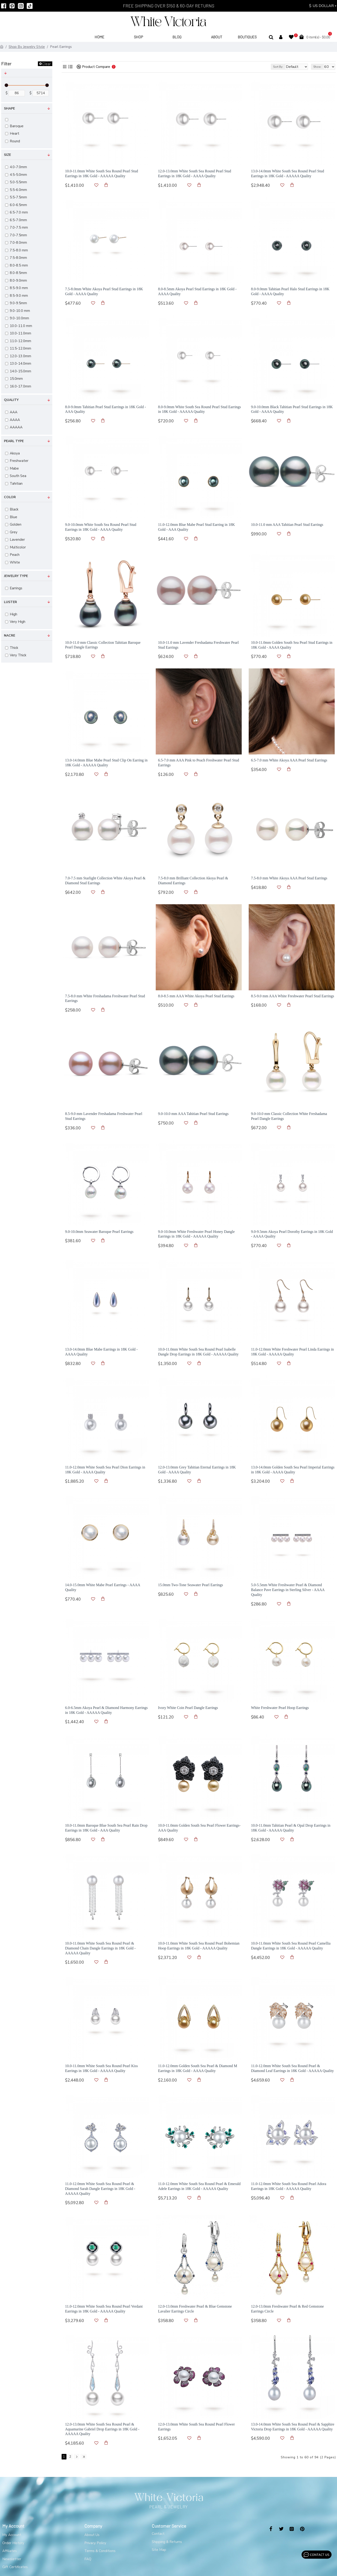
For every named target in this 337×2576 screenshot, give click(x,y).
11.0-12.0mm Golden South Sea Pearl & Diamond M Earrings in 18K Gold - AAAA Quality (197, 2068)
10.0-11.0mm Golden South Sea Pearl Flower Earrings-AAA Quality (199, 1828)
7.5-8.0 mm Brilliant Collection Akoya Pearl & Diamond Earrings (193, 880)
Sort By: (275, 67)
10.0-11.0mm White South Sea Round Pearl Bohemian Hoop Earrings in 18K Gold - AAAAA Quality (198, 1945)
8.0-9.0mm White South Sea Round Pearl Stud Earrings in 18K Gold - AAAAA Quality (199, 409)
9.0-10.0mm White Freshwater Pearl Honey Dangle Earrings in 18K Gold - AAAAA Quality (196, 1234)
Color (10, 497)
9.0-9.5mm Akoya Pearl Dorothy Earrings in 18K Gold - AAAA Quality (292, 1234)
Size (7, 155)
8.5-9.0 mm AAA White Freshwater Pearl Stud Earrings (292, 996)
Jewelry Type (16, 576)
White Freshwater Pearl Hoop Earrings (280, 1708)
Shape (9, 108)
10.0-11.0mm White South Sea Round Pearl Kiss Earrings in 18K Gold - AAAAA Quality (101, 2068)
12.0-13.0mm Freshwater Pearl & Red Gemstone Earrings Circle (287, 2309)
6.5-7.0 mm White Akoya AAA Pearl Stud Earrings (289, 760)
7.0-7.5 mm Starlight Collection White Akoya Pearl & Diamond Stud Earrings (105, 880)
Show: (319, 67)
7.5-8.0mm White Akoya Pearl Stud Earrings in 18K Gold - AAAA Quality (104, 291)
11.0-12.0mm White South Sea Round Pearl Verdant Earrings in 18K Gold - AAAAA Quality (104, 2309)
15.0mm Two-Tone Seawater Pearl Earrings (190, 1585)
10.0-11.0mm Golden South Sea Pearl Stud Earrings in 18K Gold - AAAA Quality (291, 645)
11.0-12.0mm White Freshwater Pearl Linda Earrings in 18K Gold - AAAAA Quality (292, 1351)
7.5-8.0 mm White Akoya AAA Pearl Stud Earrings (289, 878)
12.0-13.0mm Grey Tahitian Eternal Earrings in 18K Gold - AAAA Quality (197, 1469)
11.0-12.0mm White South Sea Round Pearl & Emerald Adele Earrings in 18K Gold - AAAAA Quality (199, 2186)
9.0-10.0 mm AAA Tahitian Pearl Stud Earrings (193, 1114)
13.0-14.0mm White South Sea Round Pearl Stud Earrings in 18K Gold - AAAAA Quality (287, 173)
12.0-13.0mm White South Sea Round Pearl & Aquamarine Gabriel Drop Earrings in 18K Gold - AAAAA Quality (102, 2429)
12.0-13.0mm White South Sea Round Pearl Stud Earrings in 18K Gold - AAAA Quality (194, 173)
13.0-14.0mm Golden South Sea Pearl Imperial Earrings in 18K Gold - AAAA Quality (292, 1469)
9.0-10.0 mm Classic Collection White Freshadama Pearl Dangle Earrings (289, 1116)
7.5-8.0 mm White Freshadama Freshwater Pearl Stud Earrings (105, 998)
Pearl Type (14, 441)
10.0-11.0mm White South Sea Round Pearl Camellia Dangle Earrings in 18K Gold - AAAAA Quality (290, 1945)
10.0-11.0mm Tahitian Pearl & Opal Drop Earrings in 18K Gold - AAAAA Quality (290, 1828)
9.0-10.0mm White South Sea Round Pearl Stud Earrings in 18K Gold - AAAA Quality (100, 527)
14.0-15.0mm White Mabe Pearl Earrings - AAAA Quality (102, 1587)
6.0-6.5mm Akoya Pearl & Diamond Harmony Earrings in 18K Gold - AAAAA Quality (106, 1710)
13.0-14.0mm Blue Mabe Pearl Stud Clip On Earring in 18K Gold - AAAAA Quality (106, 762)
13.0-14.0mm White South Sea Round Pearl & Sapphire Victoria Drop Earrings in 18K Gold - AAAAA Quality (292, 2426)
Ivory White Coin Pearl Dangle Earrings (188, 1708)
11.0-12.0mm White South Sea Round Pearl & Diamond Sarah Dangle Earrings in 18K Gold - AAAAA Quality (100, 2189)
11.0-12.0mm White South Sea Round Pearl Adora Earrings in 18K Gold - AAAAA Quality (288, 2186)
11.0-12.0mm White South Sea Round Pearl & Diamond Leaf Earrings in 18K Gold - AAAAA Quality (292, 2068)
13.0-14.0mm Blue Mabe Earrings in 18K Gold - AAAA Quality (101, 1351)
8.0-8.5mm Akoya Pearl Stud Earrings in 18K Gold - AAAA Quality (197, 291)
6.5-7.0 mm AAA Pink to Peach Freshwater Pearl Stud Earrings (198, 762)
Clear (46, 63)
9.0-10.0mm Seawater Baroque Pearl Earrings (99, 1232)
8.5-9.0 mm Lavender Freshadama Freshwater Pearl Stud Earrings (103, 1116)
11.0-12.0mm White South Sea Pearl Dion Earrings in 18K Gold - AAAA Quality (105, 1469)
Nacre (9, 635)
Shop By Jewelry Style (27, 46)
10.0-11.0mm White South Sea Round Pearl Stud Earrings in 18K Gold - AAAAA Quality (101, 173)
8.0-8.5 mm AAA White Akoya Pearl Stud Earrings (196, 996)
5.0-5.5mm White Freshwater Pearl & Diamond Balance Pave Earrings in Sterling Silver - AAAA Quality (287, 1590)
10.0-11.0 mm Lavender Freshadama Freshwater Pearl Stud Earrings (198, 645)
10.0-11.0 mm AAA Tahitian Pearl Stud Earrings (287, 525)
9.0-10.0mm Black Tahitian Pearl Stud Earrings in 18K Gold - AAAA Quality (292, 409)
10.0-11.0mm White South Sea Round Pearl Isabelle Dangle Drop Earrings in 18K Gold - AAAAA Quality (198, 1351)
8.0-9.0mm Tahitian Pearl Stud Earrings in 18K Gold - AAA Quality (105, 409)
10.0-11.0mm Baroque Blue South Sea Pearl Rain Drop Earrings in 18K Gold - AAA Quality (106, 1828)
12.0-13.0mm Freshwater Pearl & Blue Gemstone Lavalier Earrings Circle (195, 2309)
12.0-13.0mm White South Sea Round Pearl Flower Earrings (196, 2426)
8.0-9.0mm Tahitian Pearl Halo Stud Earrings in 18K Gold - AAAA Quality (290, 291)
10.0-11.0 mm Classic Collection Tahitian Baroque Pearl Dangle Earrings (103, 645)
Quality (11, 400)
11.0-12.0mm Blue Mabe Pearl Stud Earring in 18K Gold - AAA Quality (196, 527)
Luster (10, 602)
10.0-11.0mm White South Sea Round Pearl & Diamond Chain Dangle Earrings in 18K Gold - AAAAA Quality (100, 1948)
